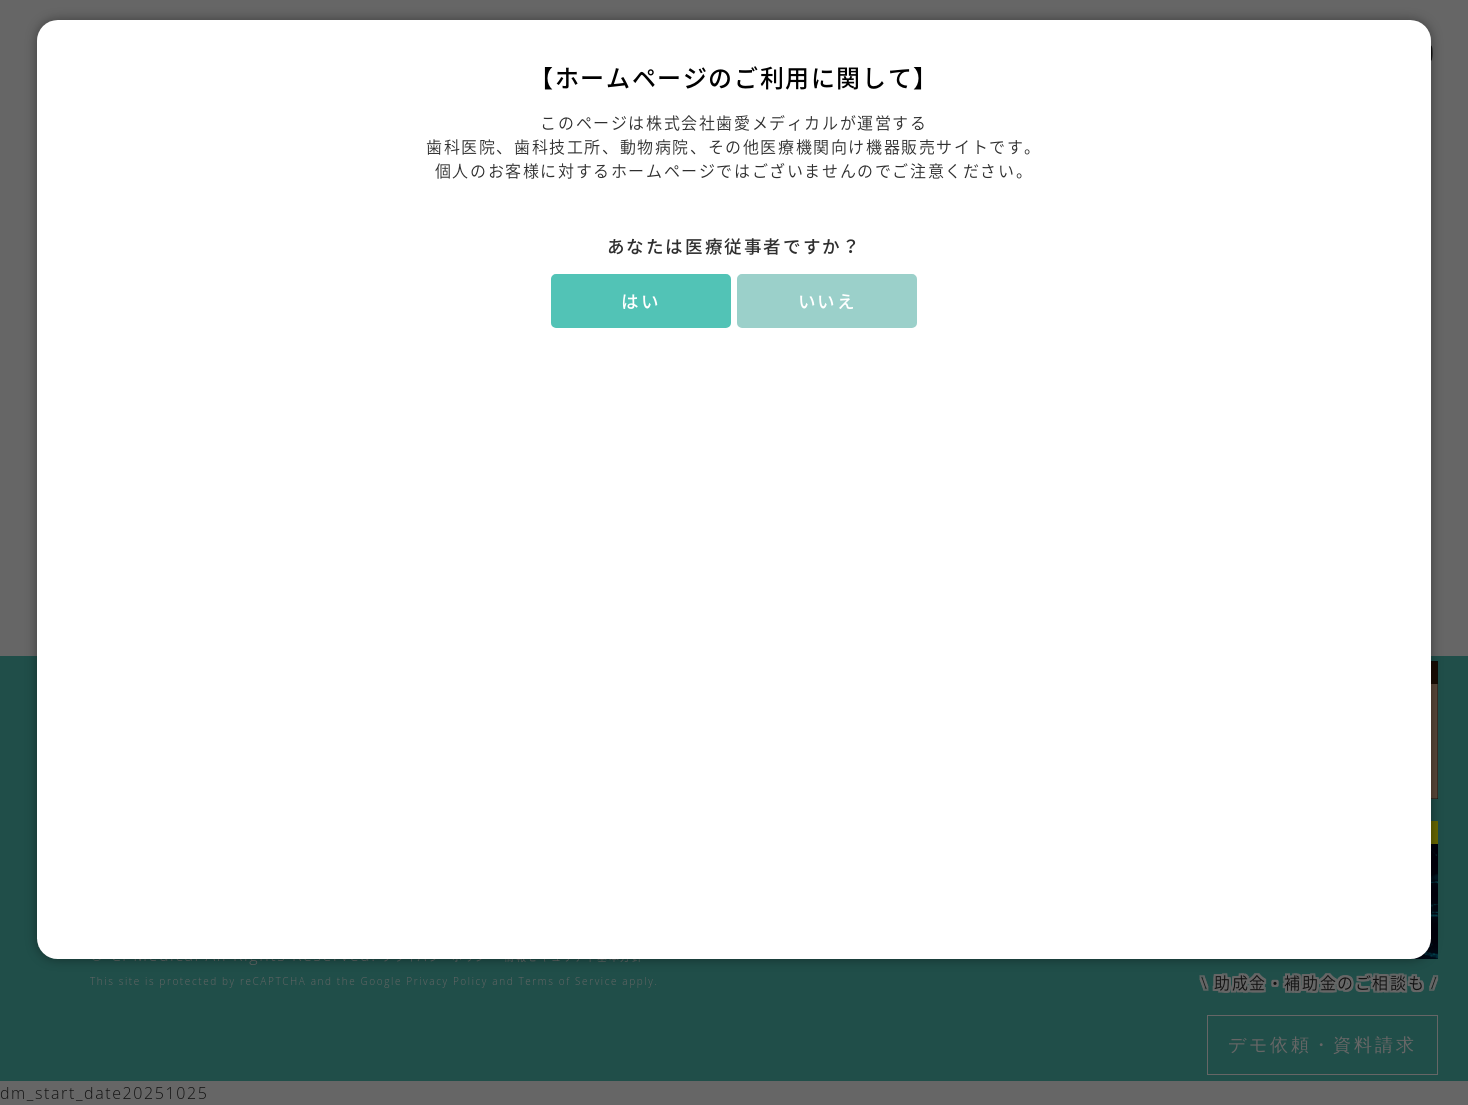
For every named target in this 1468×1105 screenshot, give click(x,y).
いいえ (827, 301)
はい (640, 301)
